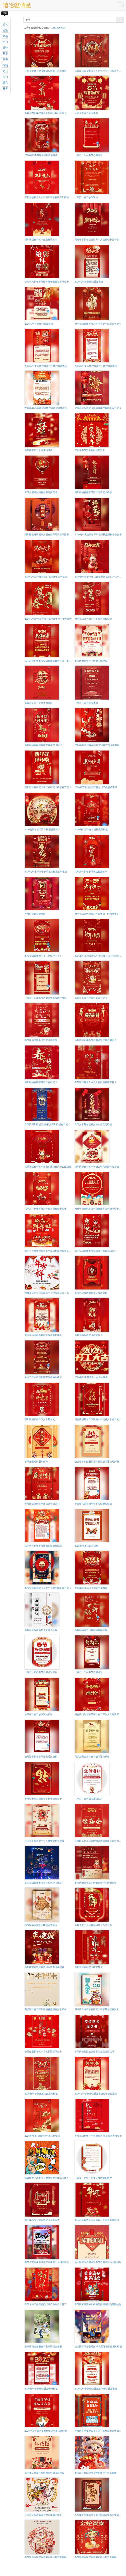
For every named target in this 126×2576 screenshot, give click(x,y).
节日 (5, 77)
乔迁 (5, 47)
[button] (2, 2574)
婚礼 (5, 24)
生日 (5, 42)
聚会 (5, 36)
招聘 (5, 65)
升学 (5, 88)
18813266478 (58, 27)
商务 (5, 59)
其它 (5, 82)
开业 (5, 53)
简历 (5, 71)
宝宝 (5, 30)
